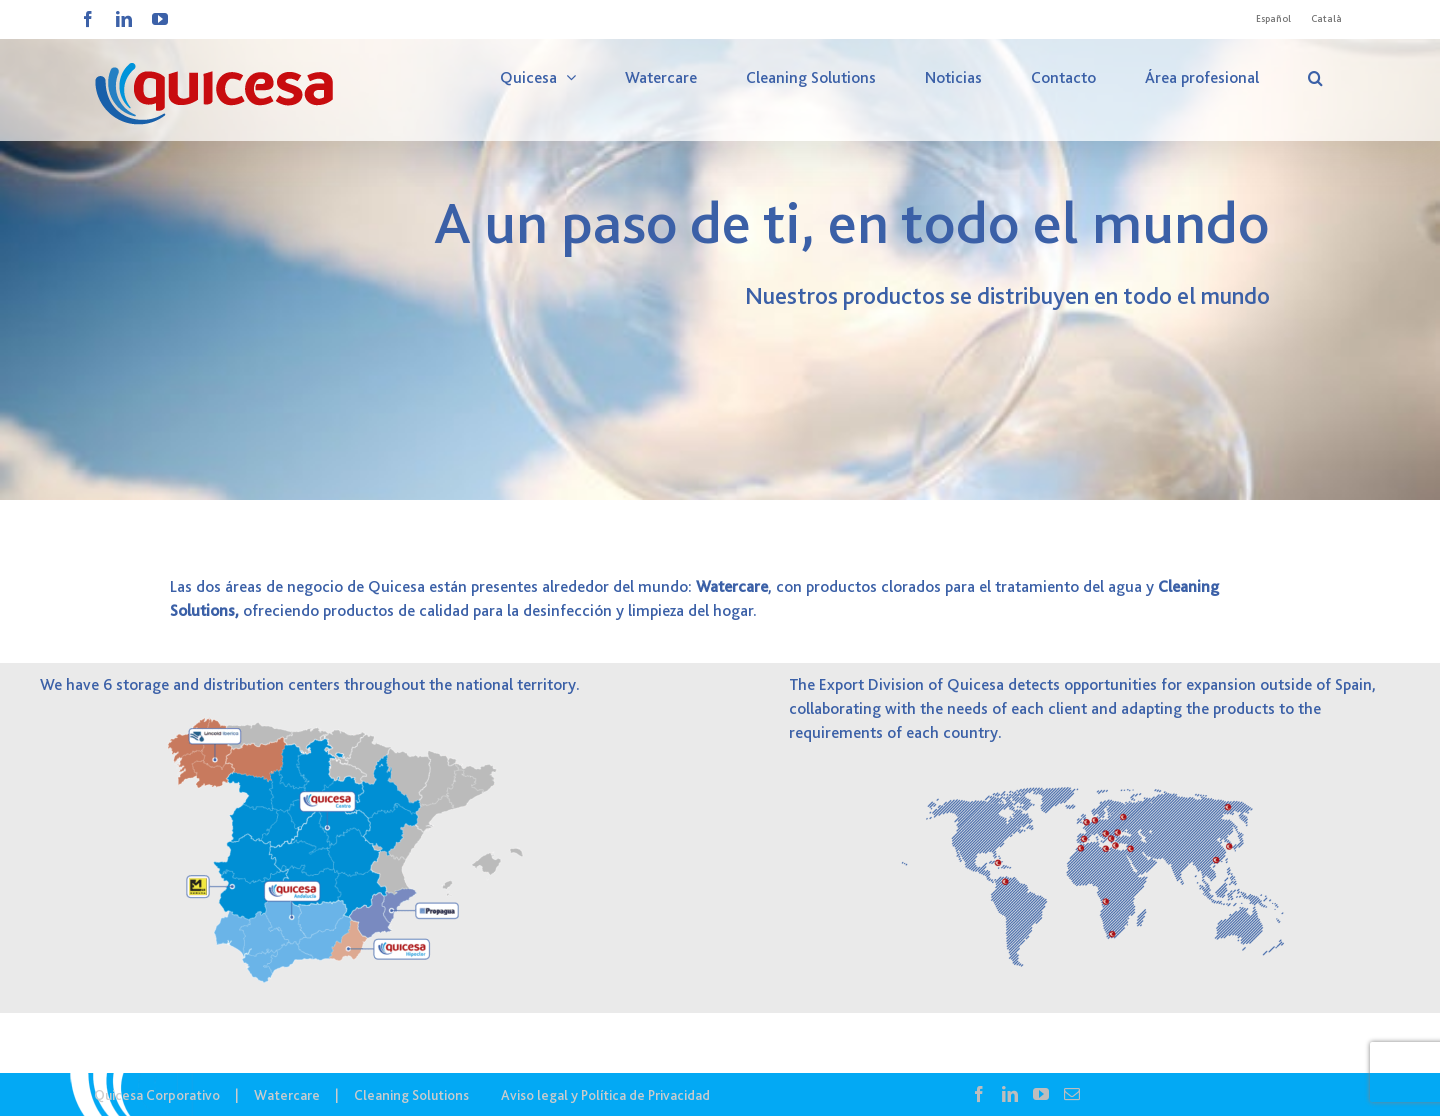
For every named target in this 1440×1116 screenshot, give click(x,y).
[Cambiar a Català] (1326, 19)
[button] (1315, 78)
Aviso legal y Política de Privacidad (605, 1095)
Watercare (287, 1095)
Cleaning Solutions (411, 1095)
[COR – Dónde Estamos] (720, 250)
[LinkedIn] (1010, 1094)
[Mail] (1072, 1094)
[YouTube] (1041, 1094)
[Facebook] (979, 1094)
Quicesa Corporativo (157, 1095)
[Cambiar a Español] (1273, 19)
